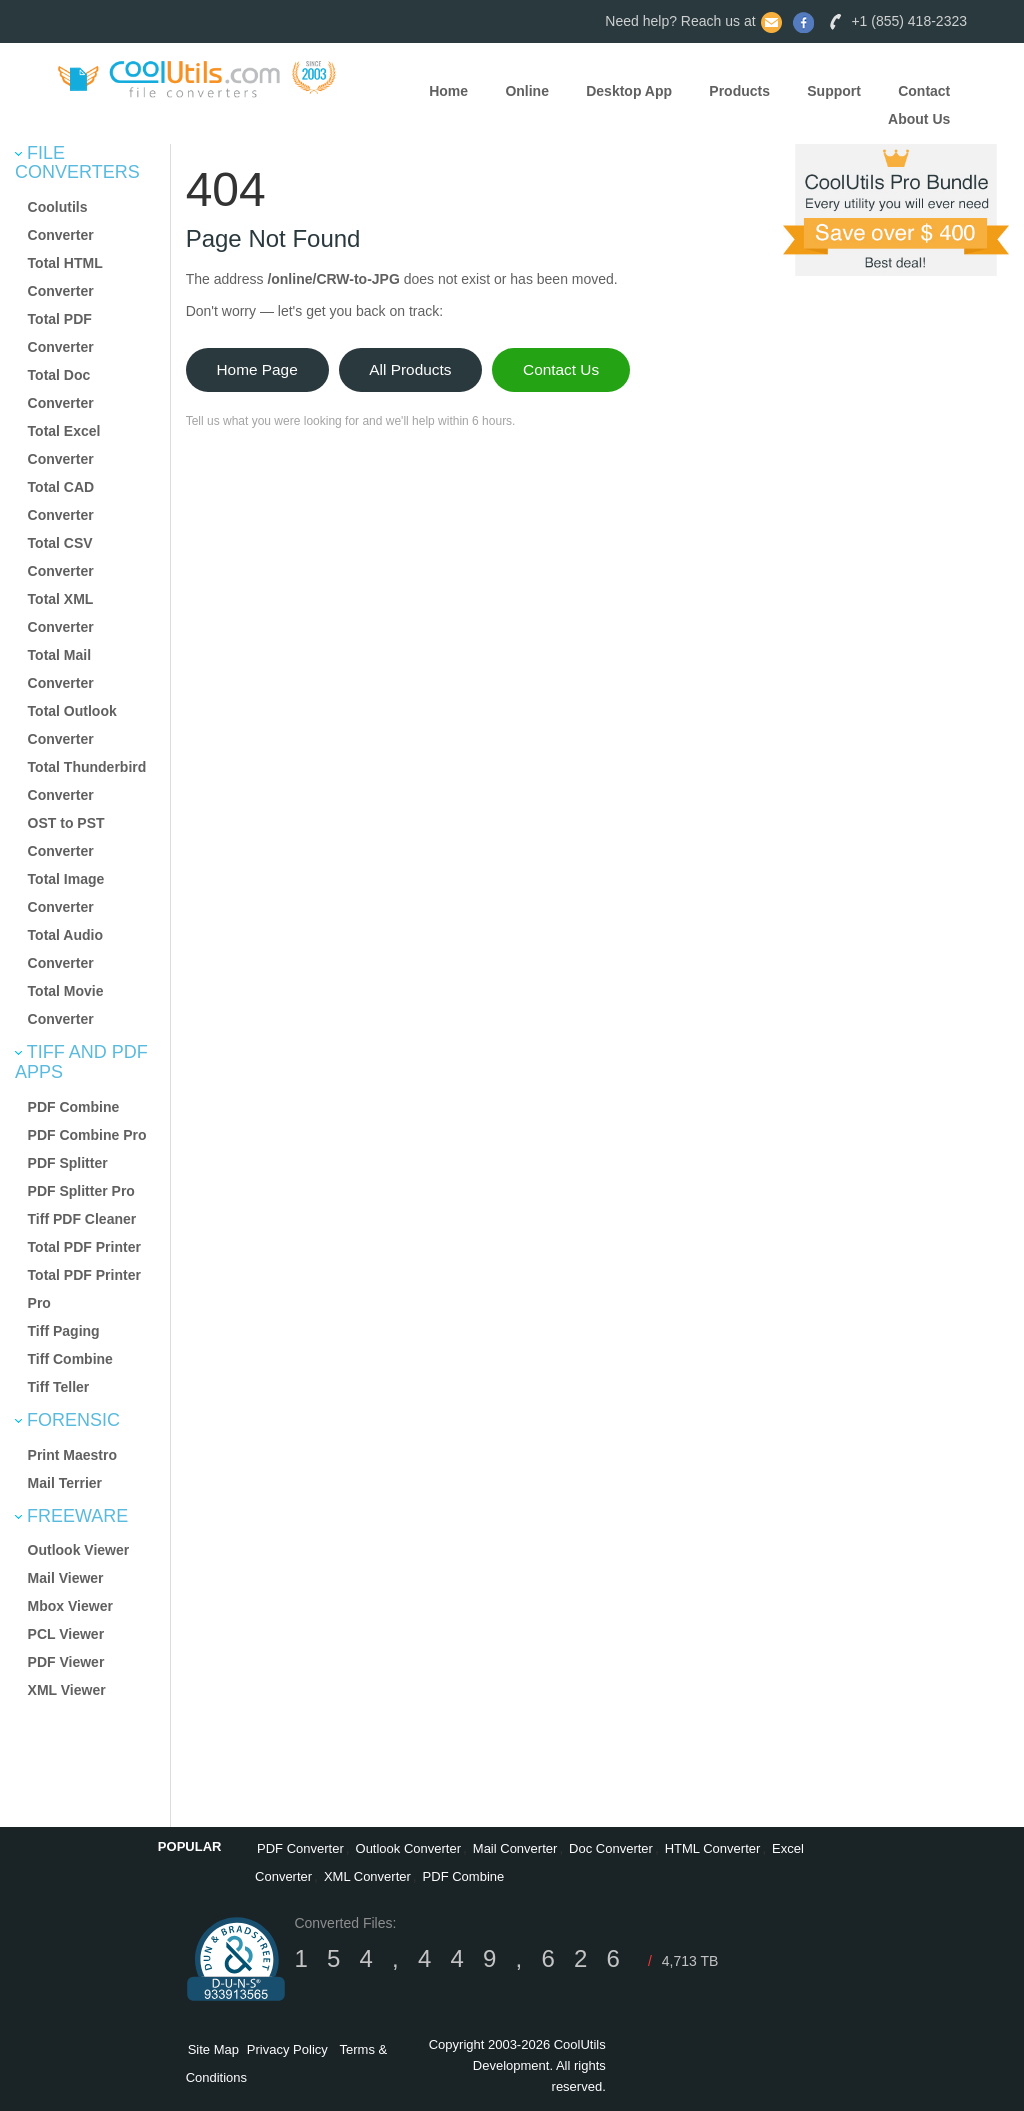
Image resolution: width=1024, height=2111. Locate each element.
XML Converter (367, 1876)
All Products (410, 369)
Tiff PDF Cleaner (82, 1219)
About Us (919, 119)
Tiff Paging (64, 1331)
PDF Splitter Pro (81, 1191)
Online (527, 91)
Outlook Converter (409, 1848)
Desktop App (629, 91)
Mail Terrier (65, 1483)
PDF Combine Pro (87, 1135)
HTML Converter (713, 1848)
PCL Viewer (66, 1634)
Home (448, 91)
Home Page (256, 369)
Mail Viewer (66, 1578)
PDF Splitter (68, 1163)
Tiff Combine (70, 1359)
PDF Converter (300, 1848)
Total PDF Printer (84, 1247)
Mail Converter (515, 1848)
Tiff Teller (59, 1387)
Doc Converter (611, 1848)
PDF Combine (74, 1107)
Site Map (213, 2049)
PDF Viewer (66, 1662)
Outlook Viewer (79, 1550)
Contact (924, 91)
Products (739, 91)
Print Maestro (72, 1455)
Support (834, 91)
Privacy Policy (287, 2049)
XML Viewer (67, 1690)
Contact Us (561, 369)
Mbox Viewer (70, 1606)
